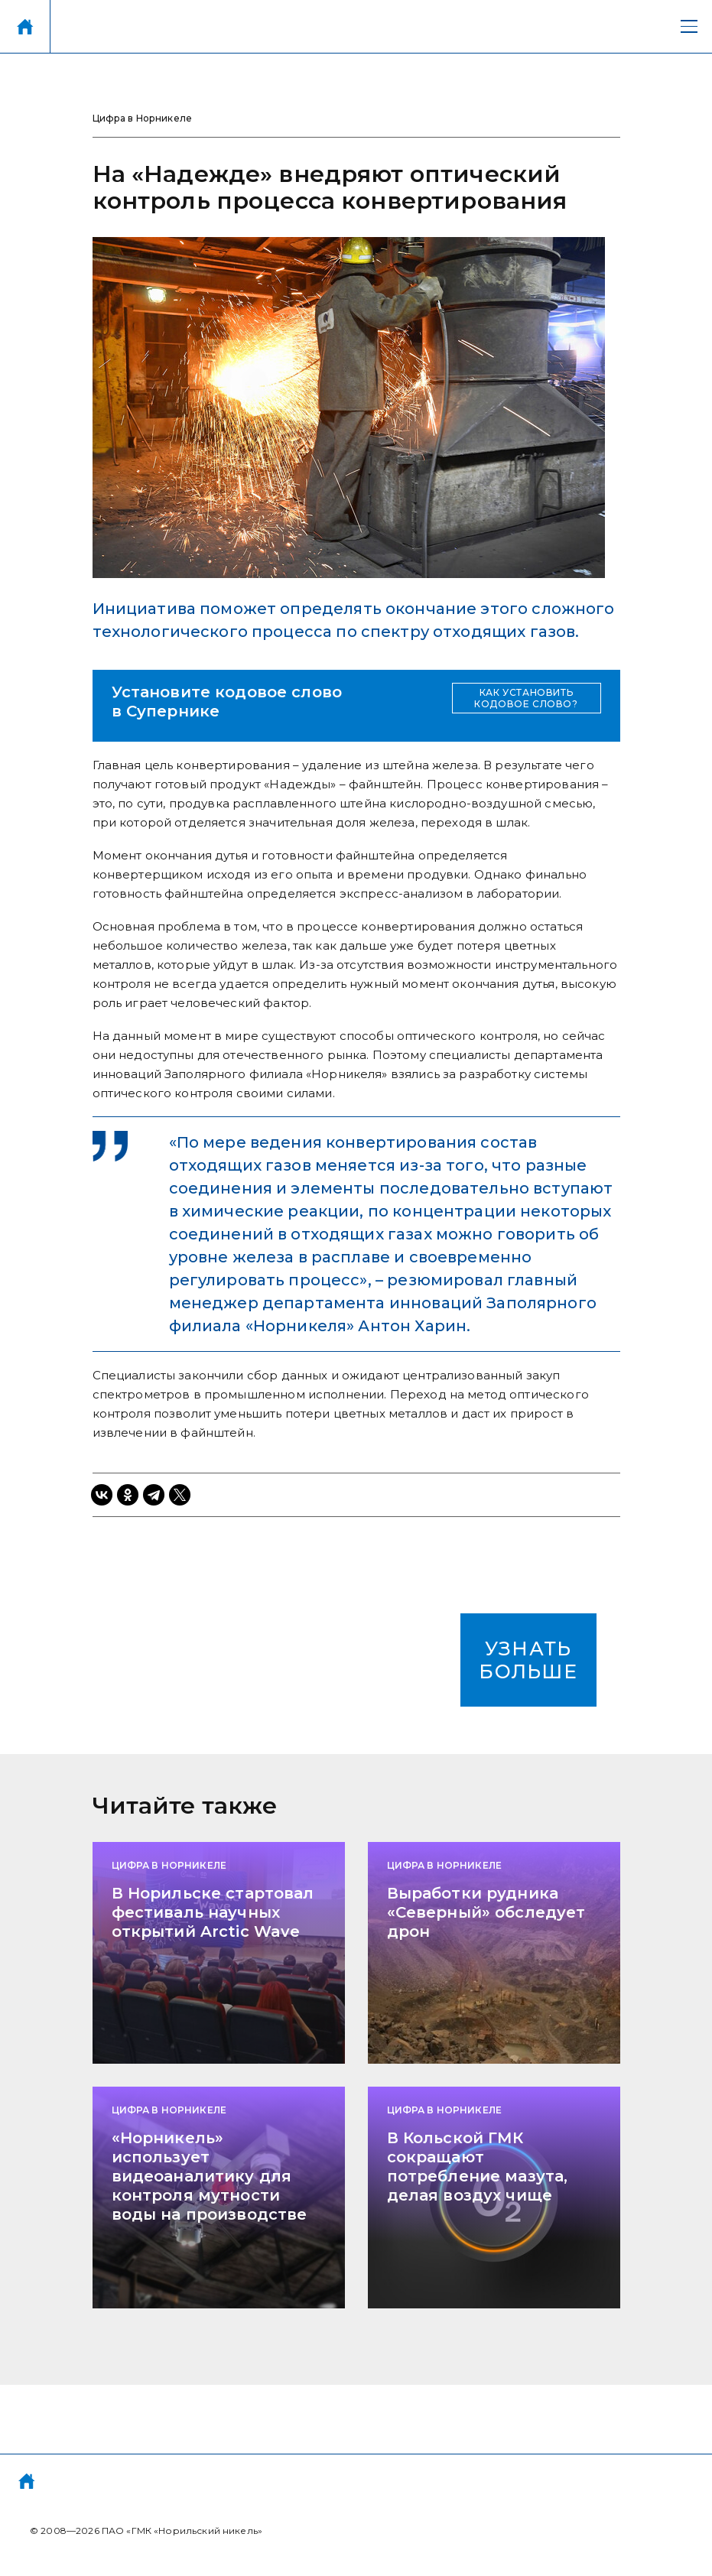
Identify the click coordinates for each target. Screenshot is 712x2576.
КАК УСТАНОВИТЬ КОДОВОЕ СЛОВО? (525, 698)
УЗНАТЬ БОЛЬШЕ (528, 1660)
